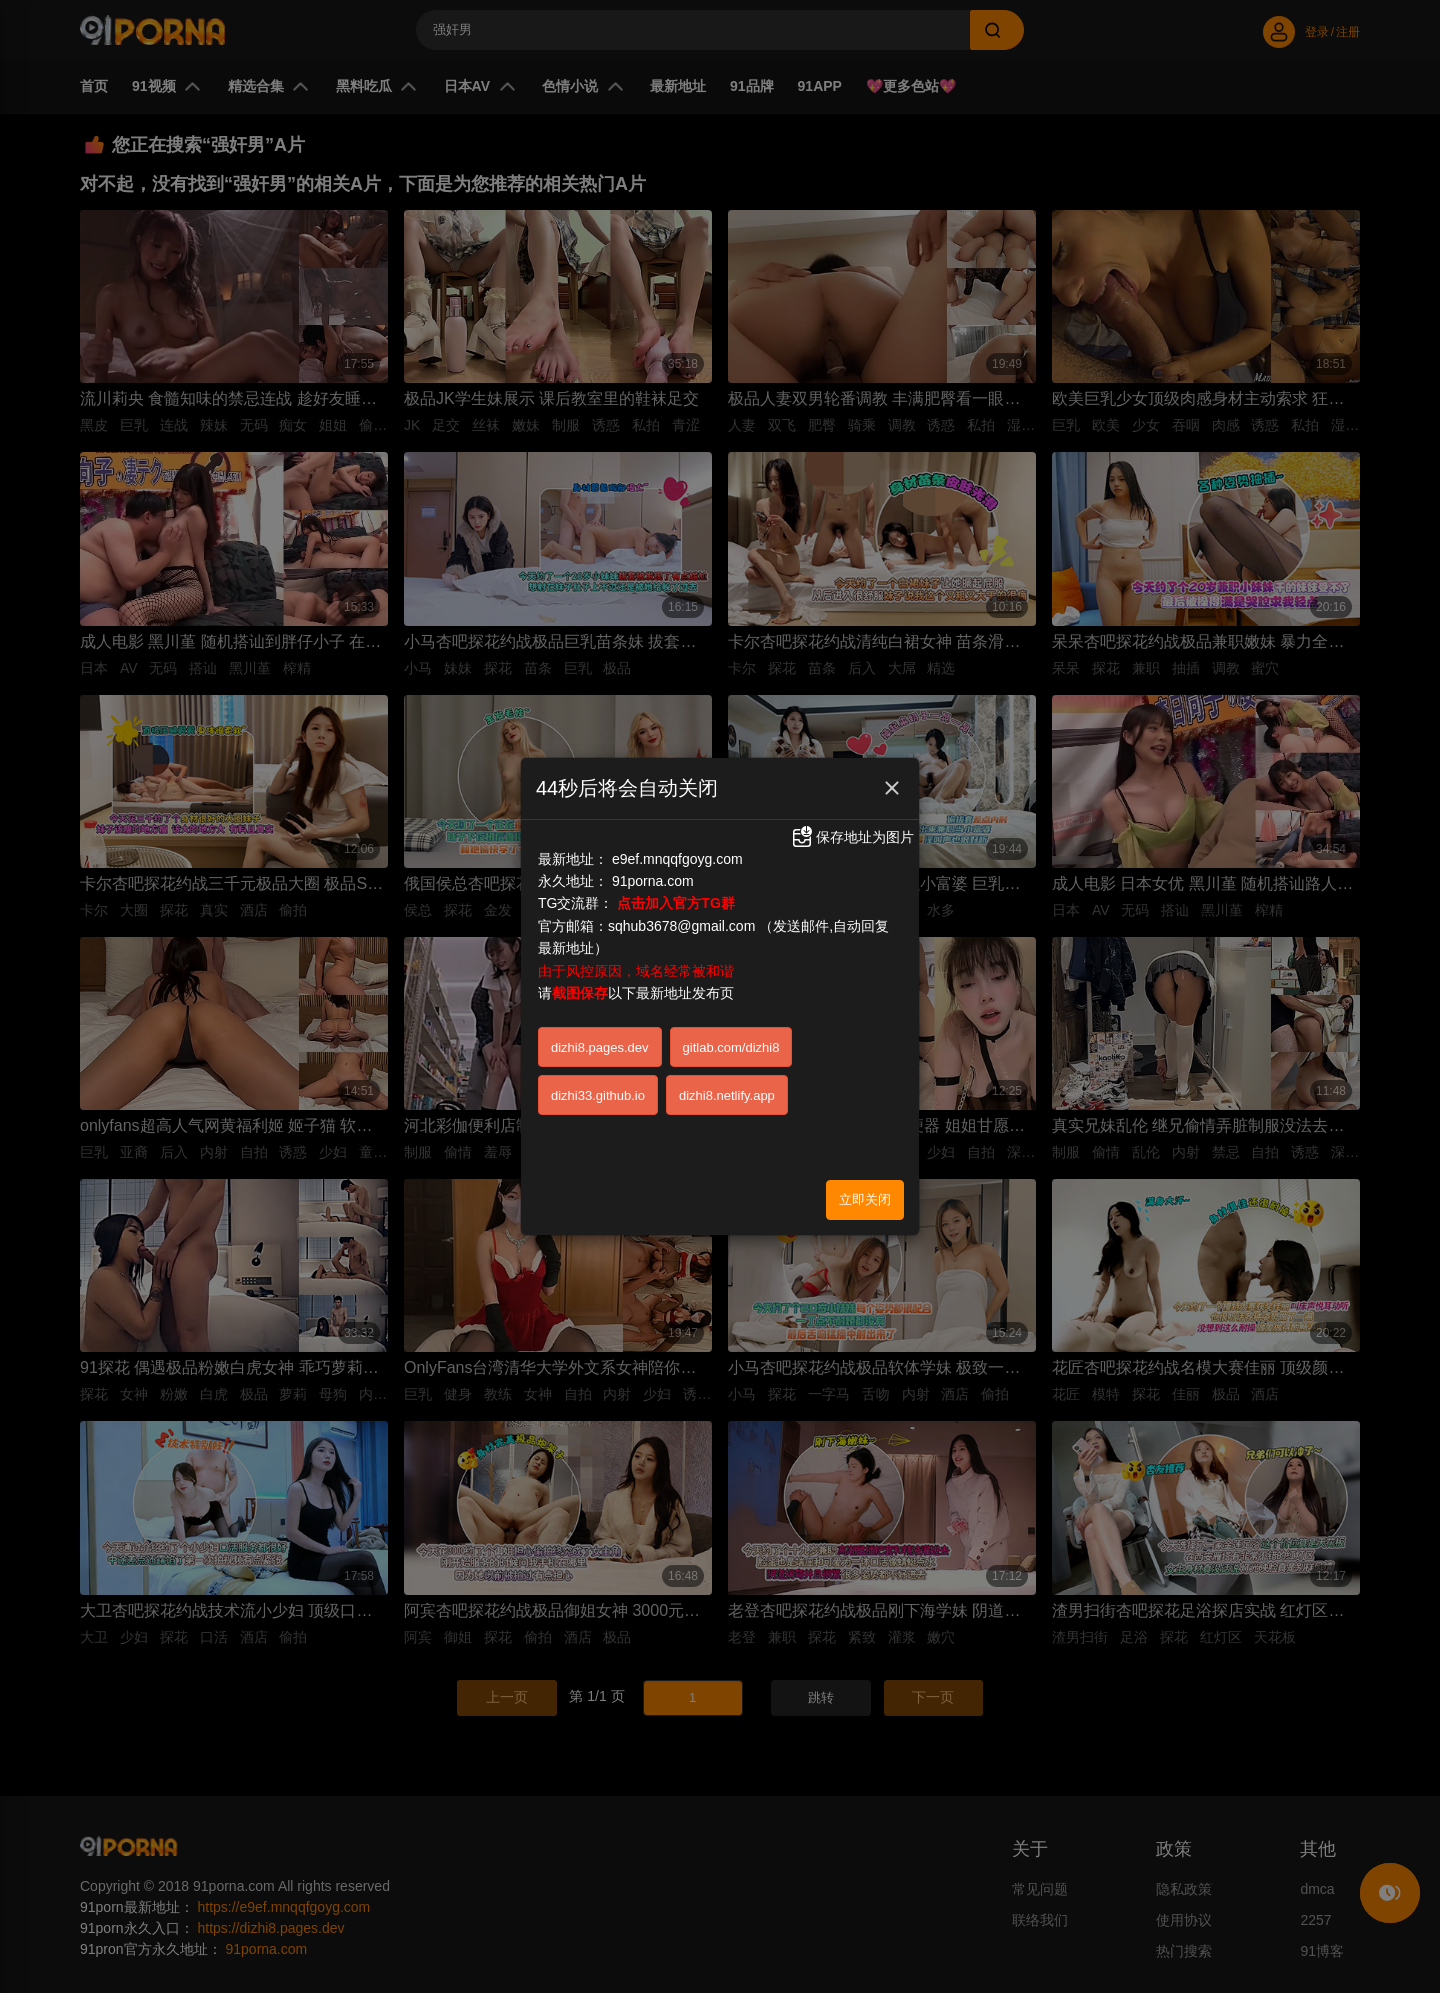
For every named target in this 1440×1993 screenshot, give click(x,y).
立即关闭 (865, 1199)
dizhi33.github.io (598, 1095)
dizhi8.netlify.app (727, 1095)
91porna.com (653, 881)
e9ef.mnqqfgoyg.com (677, 859)
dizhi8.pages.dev (600, 1047)
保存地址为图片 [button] (852, 837)
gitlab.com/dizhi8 (731, 1047)
